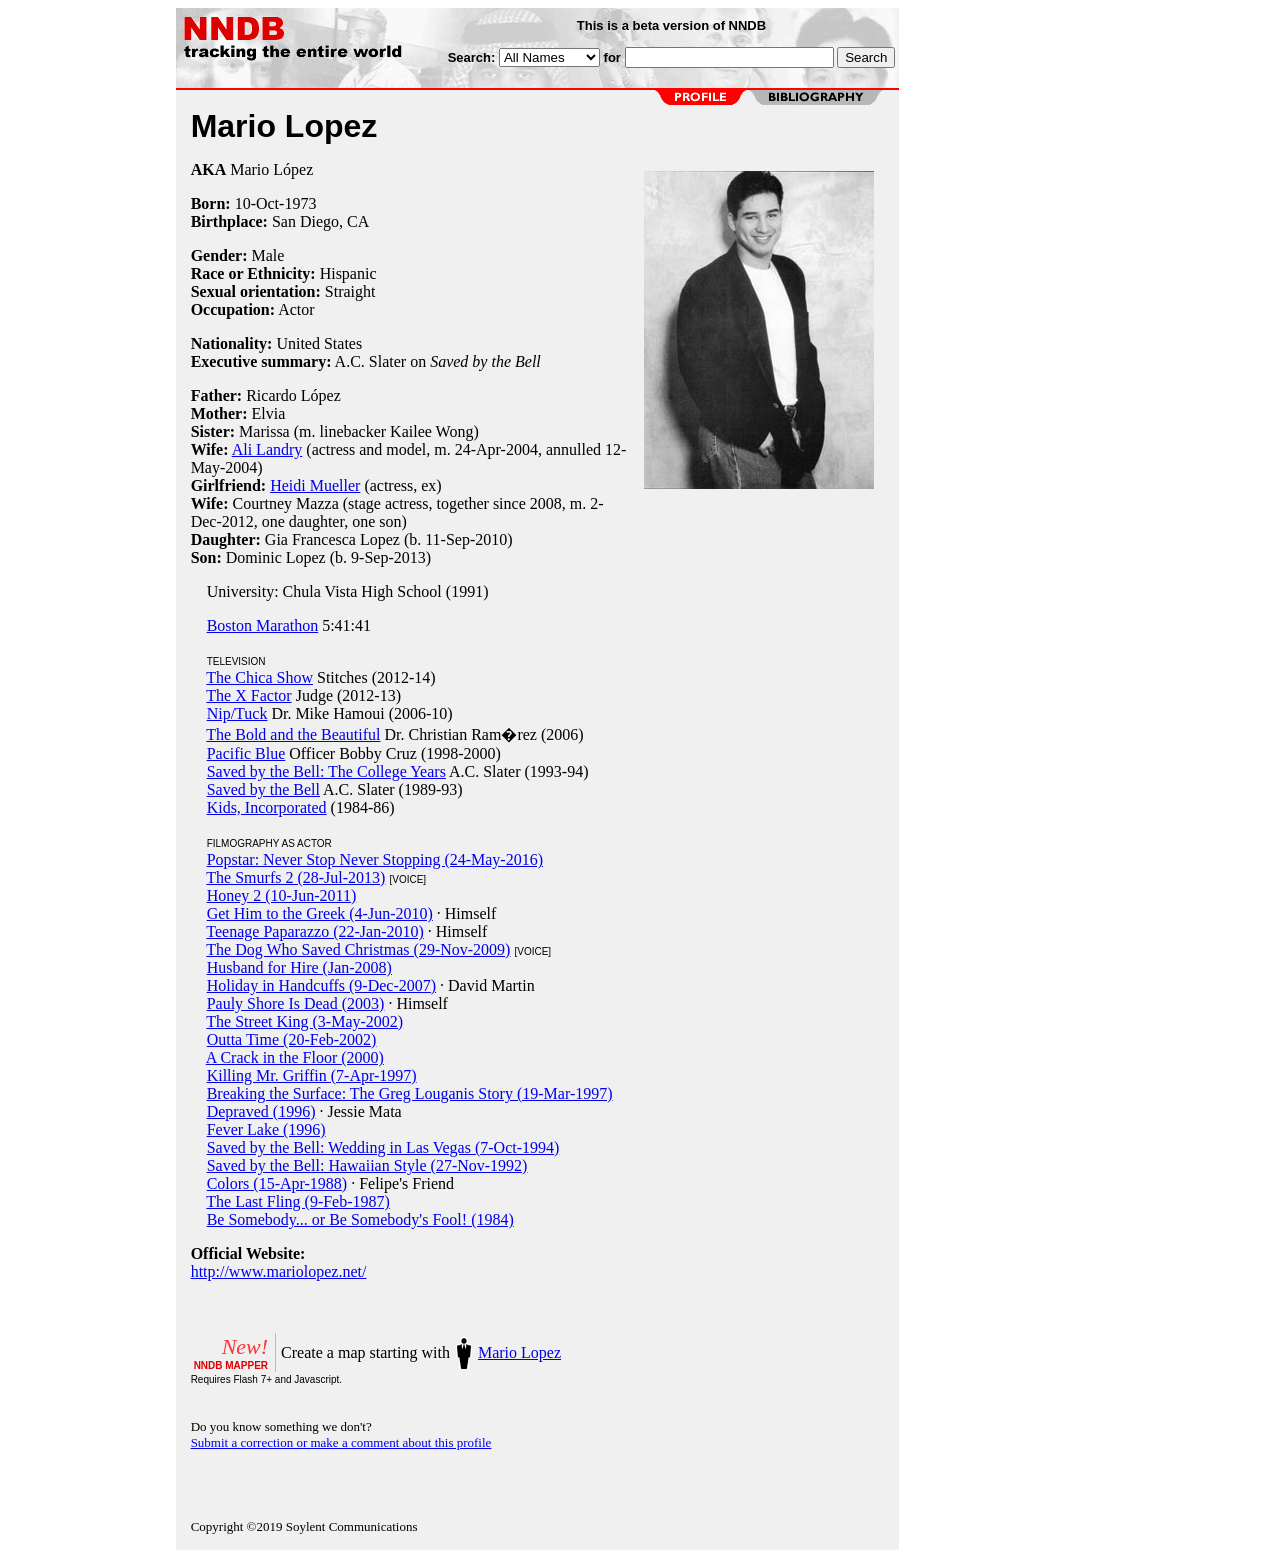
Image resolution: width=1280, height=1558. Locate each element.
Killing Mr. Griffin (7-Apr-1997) (312, 1075)
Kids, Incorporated (267, 807)
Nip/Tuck (237, 713)
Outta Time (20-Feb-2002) (292, 1039)
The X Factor (248, 695)
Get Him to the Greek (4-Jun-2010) (320, 913)
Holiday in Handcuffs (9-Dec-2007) (321, 985)
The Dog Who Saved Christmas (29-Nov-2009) (358, 949)
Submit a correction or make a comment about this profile (341, 1442)
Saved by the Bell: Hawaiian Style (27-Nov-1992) (367, 1165)
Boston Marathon (263, 625)
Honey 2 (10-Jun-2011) (282, 895)
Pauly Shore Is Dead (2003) (296, 1003)
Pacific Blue (246, 753)
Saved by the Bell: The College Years (326, 771)
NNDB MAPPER (231, 1365)
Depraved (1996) (261, 1111)
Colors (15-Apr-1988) (277, 1183)
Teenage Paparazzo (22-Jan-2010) (314, 931)
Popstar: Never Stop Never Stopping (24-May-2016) (375, 859)
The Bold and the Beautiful (293, 734)
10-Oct (257, 203)
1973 (300, 203)
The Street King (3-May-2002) (304, 1021)
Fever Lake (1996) (266, 1129)
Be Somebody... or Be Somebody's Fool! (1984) (360, 1219)
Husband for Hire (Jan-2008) (299, 967)
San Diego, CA (320, 221)
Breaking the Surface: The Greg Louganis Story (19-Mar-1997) (410, 1093)
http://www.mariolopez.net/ (279, 1271)
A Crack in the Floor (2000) (295, 1057)
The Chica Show (259, 677)
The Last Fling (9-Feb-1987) (298, 1201)
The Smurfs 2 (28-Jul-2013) (295, 877)
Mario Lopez (519, 1352)
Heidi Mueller (315, 485)
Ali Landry (267, 449)
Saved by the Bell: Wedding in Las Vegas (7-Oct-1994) (383, 1147)
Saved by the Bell (263, 789)
